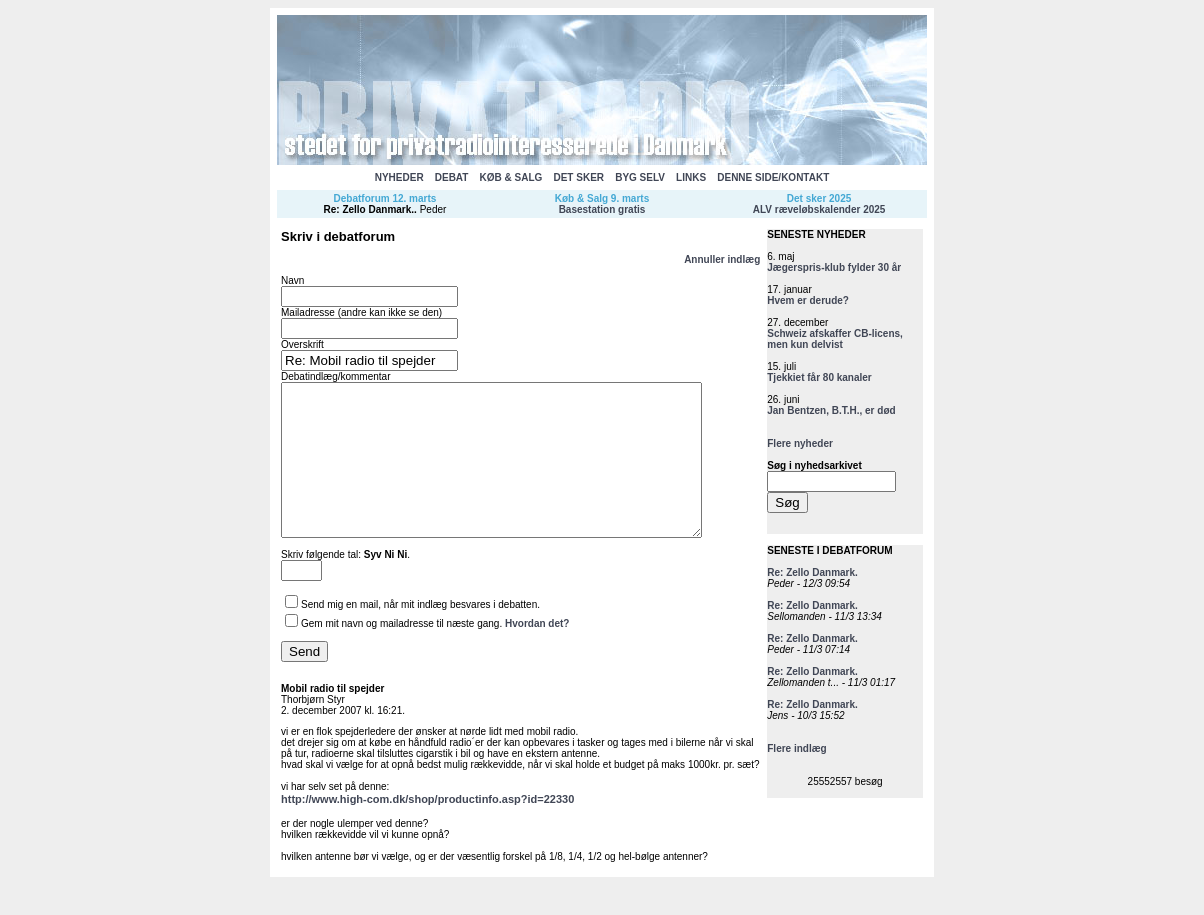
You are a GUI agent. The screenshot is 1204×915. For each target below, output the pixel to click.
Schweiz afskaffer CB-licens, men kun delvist (835, 339)
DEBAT (452, 177)
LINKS (691, 177)
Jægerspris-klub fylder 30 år (834, 267)
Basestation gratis (602, 209)
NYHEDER (399, 177)
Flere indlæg (796, 748)
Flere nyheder (800, 443)
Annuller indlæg (722, 259)
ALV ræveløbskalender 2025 (819, 209)
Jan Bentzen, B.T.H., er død (831, 410)
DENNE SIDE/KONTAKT (773, 177)
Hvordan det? (537, 653)
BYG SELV (640, 177)
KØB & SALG (511, 177)
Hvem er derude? (808, 300)
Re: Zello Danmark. (369, 209)
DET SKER (578, 177)
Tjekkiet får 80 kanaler (819, 377)
